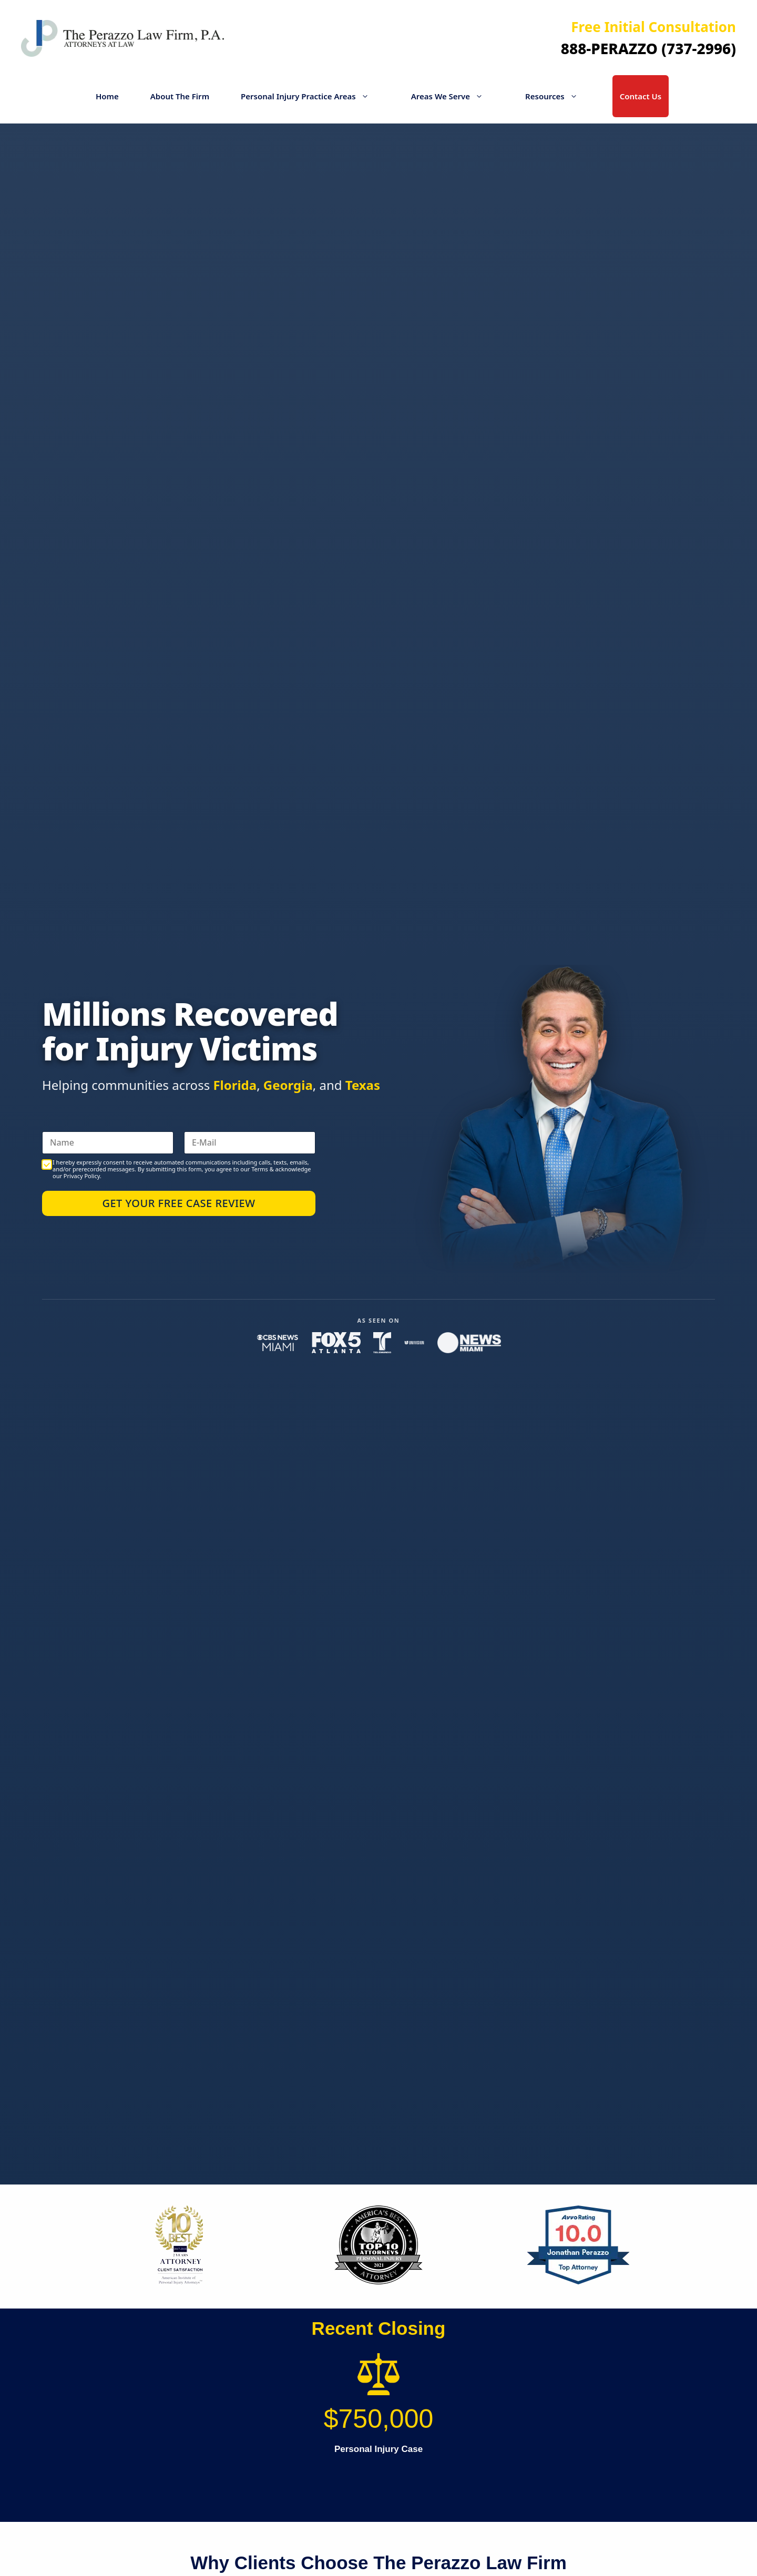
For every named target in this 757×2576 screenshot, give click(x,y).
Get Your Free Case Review (178, 1203)
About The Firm (179, 96)
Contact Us (640, 96)
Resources (556, 96)
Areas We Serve (452, 96)
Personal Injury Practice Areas (310, 96)
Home (107, 96)
